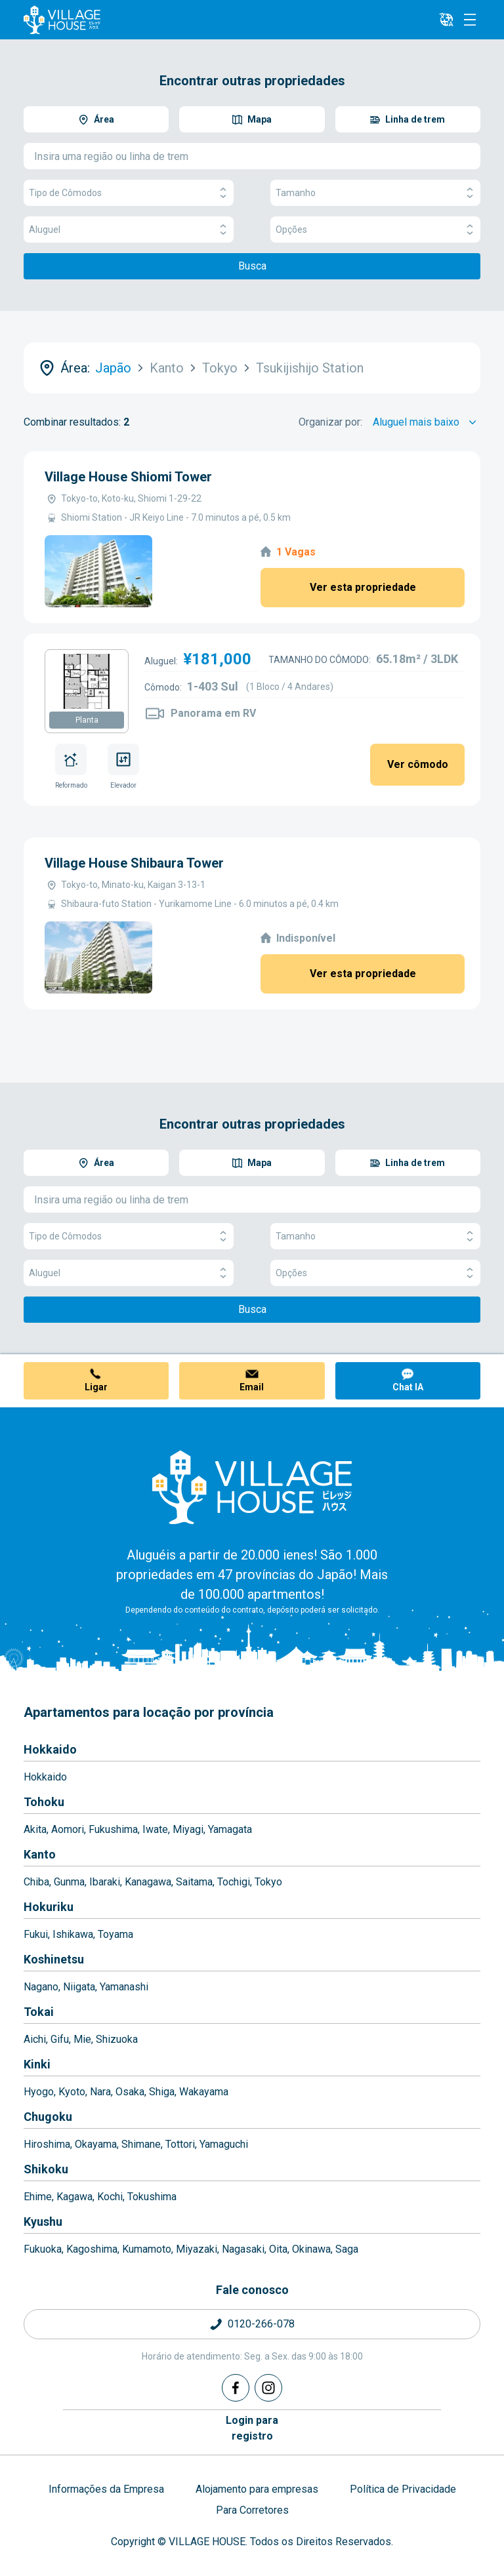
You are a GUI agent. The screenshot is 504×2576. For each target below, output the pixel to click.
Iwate (155, 1829)
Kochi (110, 2196)
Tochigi (233, 1882)
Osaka (130, 2091)
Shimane (141, 2144)
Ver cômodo (417, 764)
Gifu (60, 2039)
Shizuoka (117, 2039)
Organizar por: (330, 422)
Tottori (180, 2144)
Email (252, 1387)
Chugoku (48, 2116)
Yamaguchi (224, 2144)
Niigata (79, 1987)
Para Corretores (252, 2510)
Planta (86, 720)
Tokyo (268, 1882)
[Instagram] (268, 2388)
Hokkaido (50, 1749)
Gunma (69, 1882)
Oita (278, 2249)
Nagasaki (243, 2249)
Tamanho (375, 193)
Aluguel (128, 229)
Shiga (162, 2091)
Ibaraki (104, 1882)
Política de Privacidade (403, 2489)
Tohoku (44, 1802)
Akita (35, 1829)
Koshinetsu (54, 1959)
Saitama (194, 1882)
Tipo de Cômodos (128, 193)
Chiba (36, 1882)
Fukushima (113, 1829)
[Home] (252, 1486)
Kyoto (71, 2091)
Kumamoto (146, 2249)
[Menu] (469, 19)
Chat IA (407, 1387)
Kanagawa (148, 1882)
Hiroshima (47, 2144)
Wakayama (203, 2091)
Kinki (37, 2064)
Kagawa (74, 2196)
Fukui (36, 1934)
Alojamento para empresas (257, 2489)
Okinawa (311, 2249)
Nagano (41, 1987)
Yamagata (230, 1829)
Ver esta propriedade (363, 587)
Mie (82, 2039)
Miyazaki (196, 2249)
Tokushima (152, 2196)
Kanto (40, 1854)
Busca (252, 266)
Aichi (35, 2039)
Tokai (39, 2012)
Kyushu (43, 2221)
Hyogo (39, 2091)
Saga (346, 2249)
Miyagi (188, 1829)
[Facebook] (235, 2388)
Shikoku (46, 2169)
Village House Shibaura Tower (134, 863)
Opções (375, 229)
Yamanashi (124, 1987)
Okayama (96, 2144)
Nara (100, 2091)
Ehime (38, 2196)
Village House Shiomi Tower (128, 477)
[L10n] (446, 19)
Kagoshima (91, 2249)
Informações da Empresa (106, 2489)
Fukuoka (43, 2249)
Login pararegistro (252, 2428)
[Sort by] (426, 422)
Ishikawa (72, 1934)
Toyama (115, 1934)
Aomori (67, 1829)
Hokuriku (49, 1907)
